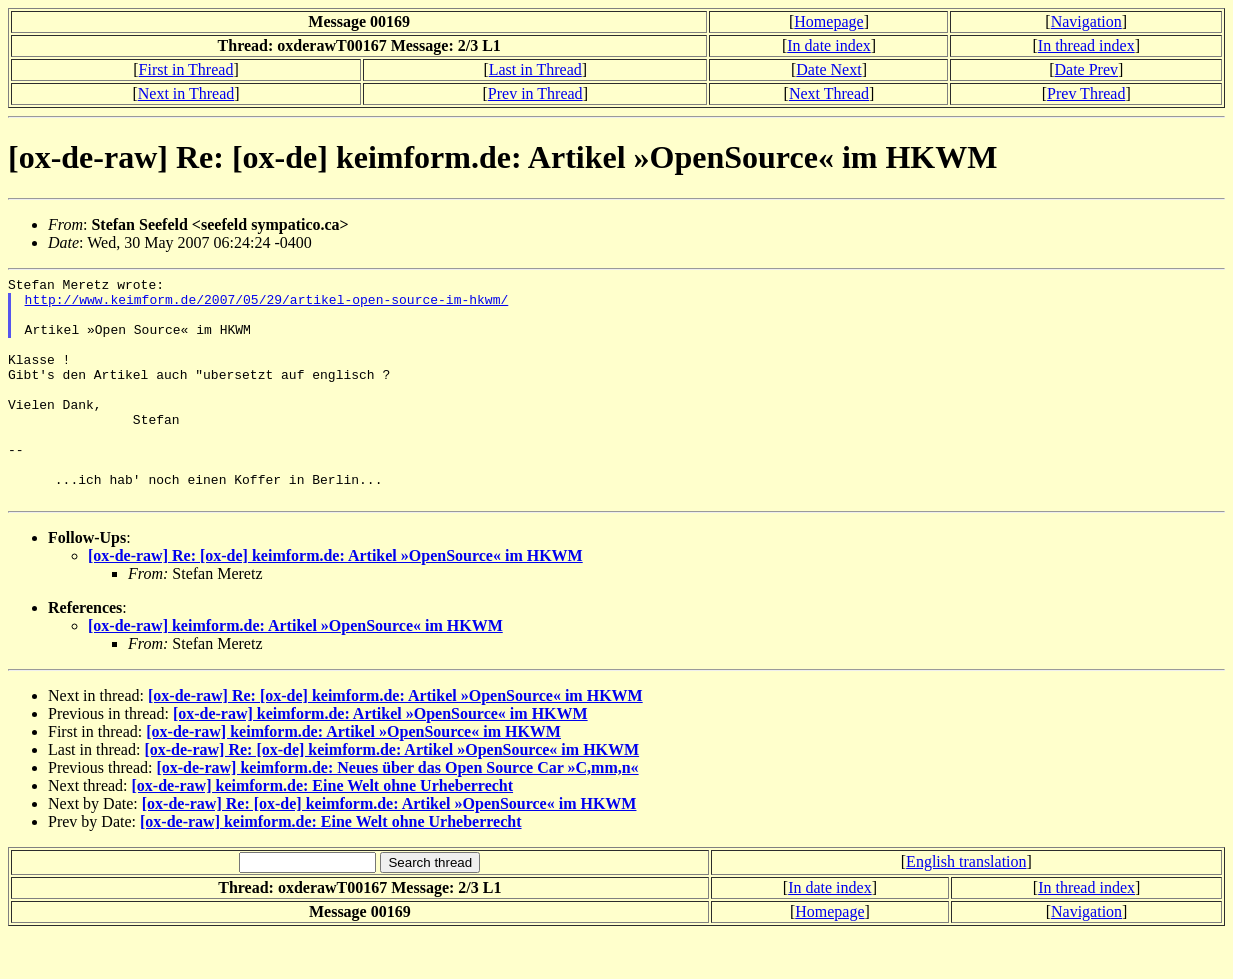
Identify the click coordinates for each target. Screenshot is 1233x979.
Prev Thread (1086, 93)
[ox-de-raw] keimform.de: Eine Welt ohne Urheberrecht (323, 830)
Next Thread (829, 93)
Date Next (828, 69)
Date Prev (1086, 69)
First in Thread (186, 69)
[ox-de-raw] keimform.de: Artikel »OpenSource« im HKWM (295, 670)
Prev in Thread (535, 93)
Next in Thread (186, 93)
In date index (829, 45)
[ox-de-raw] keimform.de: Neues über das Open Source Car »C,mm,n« (397, 812)
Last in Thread (535, 69)
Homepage (828, 21)
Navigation (1086, 21)
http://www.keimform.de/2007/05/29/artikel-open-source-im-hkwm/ (267, 305)
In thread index (1086, 45)
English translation (966, 906)
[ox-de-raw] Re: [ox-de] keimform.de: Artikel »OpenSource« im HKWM (335, 600)
